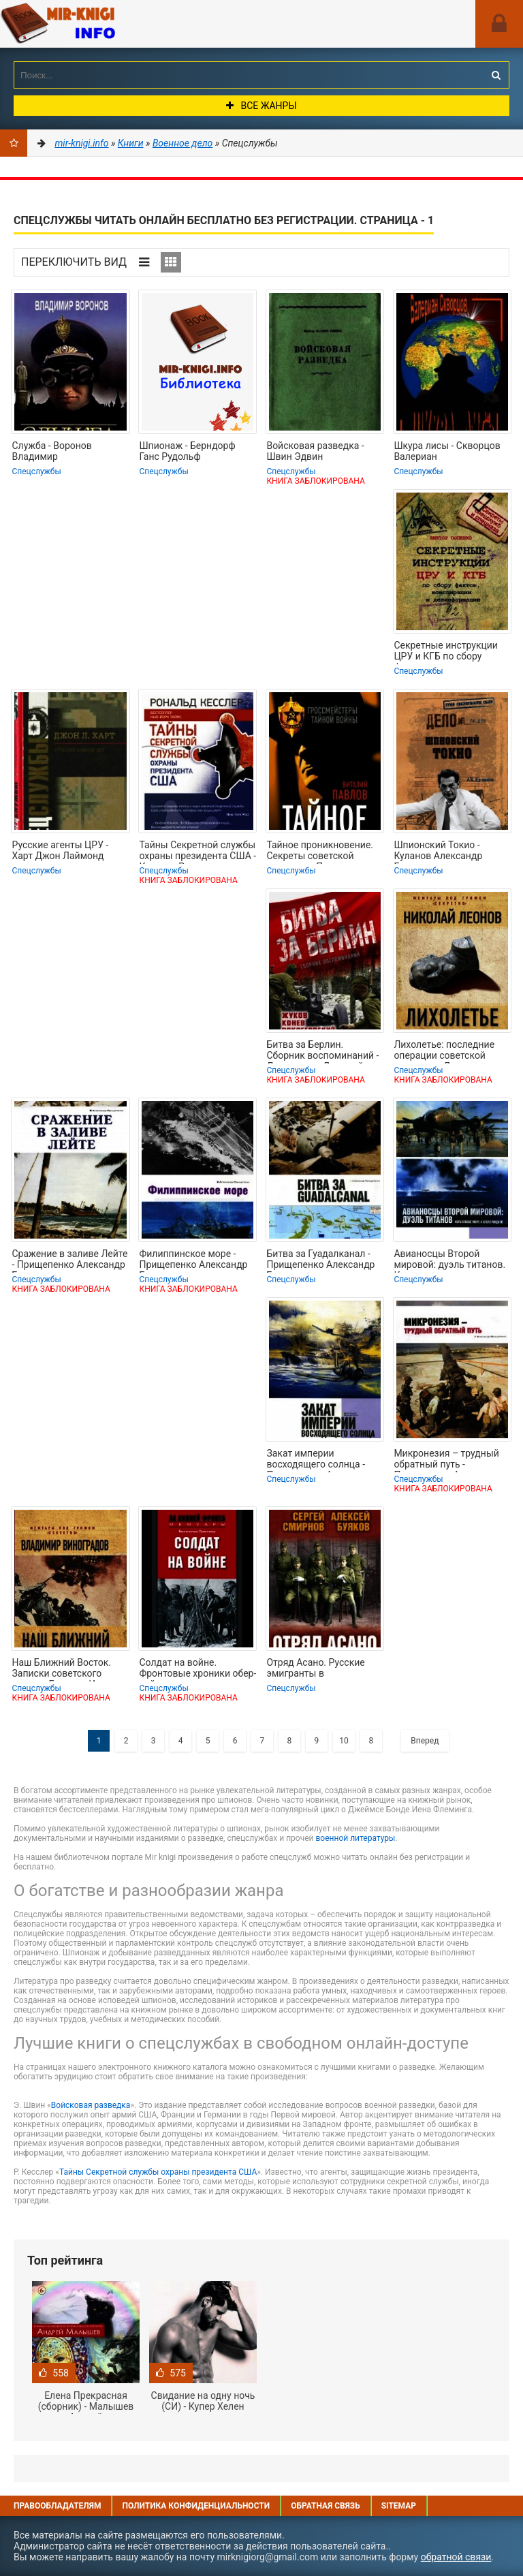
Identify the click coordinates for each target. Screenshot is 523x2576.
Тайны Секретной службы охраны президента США (158, 2172)
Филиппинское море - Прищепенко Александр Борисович (193, 1260)
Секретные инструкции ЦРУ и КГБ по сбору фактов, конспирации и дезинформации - (446, 652)
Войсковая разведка (91, 2105)
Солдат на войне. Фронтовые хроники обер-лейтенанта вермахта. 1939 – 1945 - (197, 1669)
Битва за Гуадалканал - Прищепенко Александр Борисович (320, 1260)
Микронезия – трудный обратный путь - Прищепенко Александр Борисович (448, 1460)
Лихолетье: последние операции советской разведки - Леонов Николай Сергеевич (444, 1051)
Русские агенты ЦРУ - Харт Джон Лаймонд (60, 850)
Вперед (425, 1740)
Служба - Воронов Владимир (51, 451)
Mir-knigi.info (102, 24)
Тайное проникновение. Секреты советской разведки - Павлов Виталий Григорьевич (319, 851)
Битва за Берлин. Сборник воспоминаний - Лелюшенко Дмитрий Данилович (322, 1051)
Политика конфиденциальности (196, 2506)
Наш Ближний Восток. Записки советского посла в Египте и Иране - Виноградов (66, 1669)
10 (344, 1740)
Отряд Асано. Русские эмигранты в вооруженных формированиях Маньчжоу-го (315, 1669)
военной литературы (355, 1838)
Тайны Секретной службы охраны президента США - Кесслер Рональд (197, 851)
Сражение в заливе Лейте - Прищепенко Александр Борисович (69, 1260)
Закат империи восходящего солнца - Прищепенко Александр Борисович (320, 1460)
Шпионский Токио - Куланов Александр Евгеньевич (438, 851)
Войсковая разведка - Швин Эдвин (315, 451)
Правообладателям (57, 2506)
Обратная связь (325, 2506)
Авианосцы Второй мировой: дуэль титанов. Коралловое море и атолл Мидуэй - (451, 1260)
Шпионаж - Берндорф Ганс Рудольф (187, 451)
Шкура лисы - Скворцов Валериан (447, 451)
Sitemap (398, 2506)
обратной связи (456, 2556)
